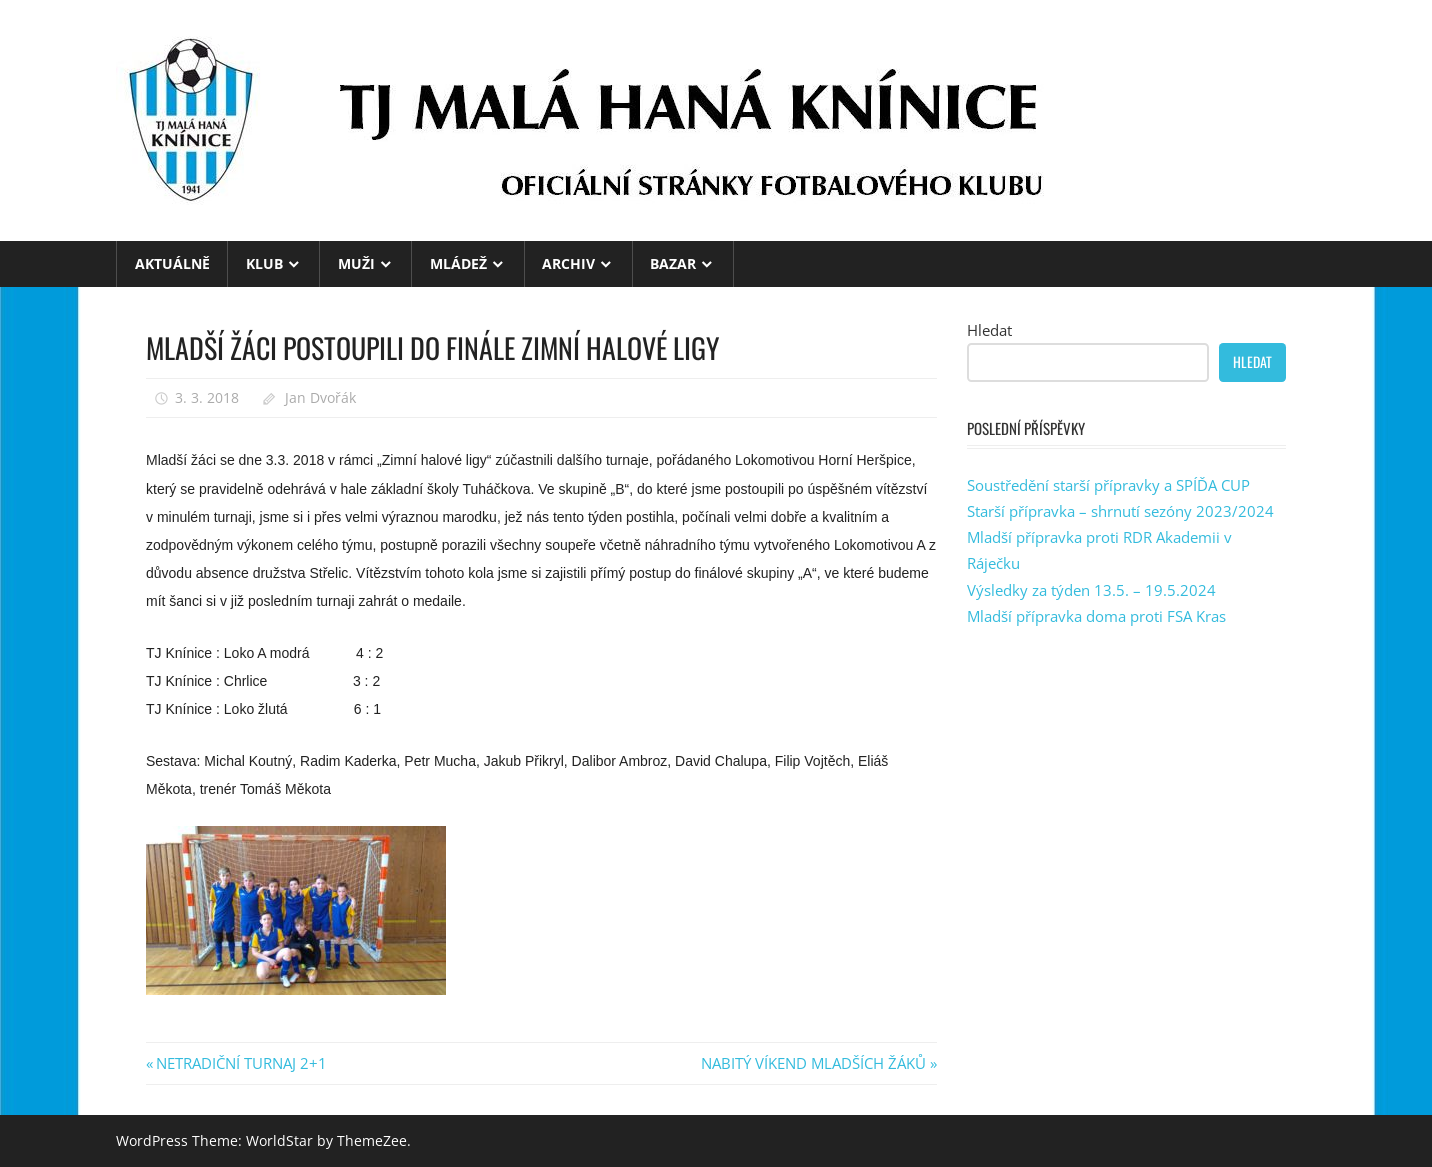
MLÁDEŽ (458, 263)
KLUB (264, 263)
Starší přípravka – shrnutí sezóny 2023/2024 (1120, 511)
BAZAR (673, 263)
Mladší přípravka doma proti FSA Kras (1096, 616)
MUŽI (356, 263)
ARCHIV (568, 263)
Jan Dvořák (320, 397)
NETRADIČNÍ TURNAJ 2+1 (241, 1063)
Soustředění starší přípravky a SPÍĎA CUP (1108, 485)
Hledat (989, 330)
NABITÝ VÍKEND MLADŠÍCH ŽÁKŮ (813, 1063)
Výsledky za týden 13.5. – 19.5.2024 (1091, 590)
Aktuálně (172, 263)
